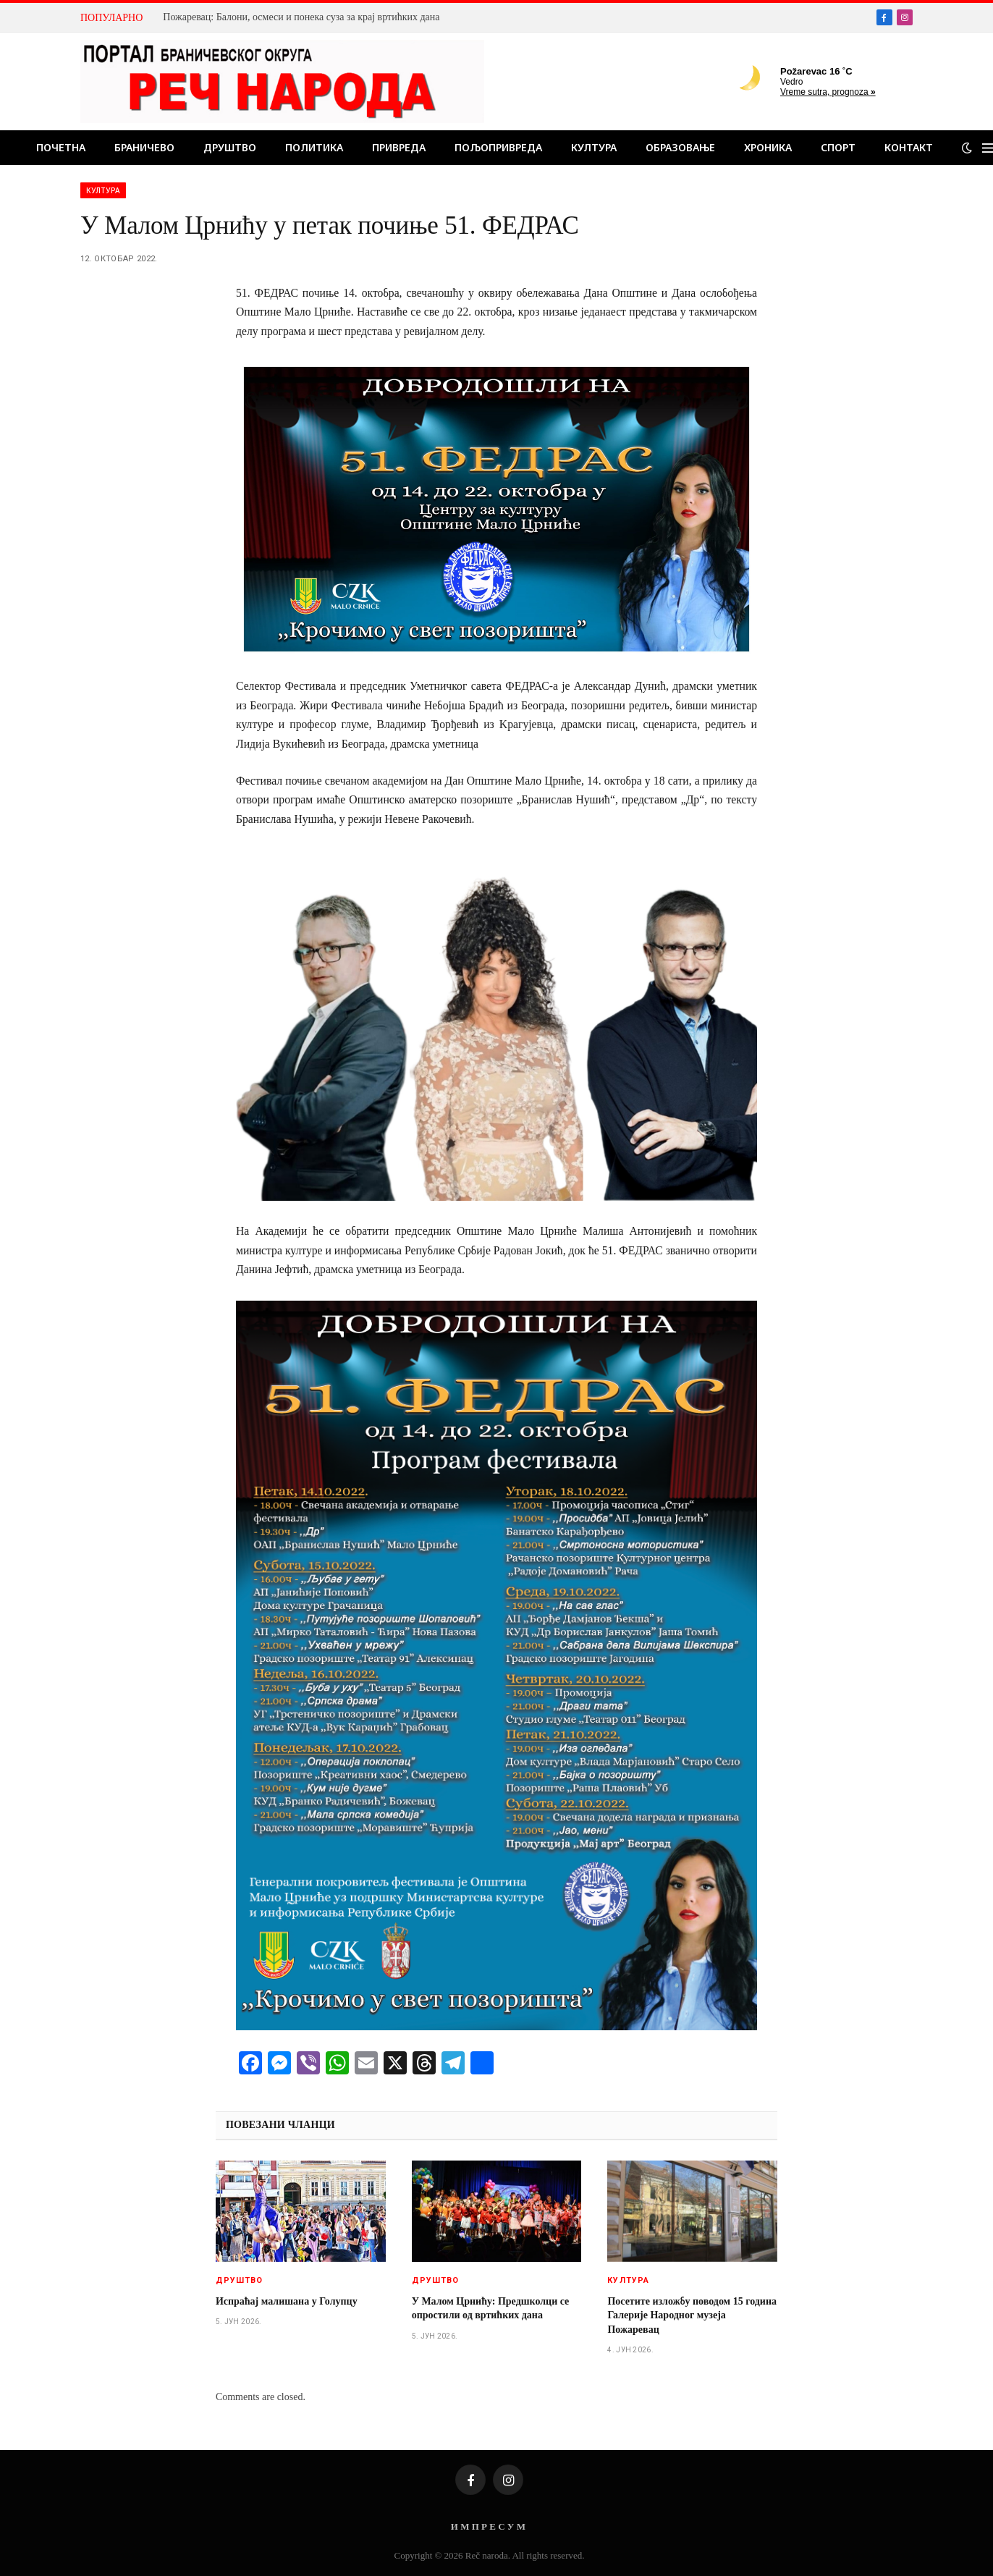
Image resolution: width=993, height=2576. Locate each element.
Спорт (838, 147)
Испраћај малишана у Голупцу (287, 2301)
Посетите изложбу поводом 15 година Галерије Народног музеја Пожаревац (692, 2315)
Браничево (144, 147)
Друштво (229, 147)
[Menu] (987, 148)
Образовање (680, 147)
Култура (594, 147)
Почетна (60, 147)
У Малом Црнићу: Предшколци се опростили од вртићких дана (491, 2308)
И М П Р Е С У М (488, 2526)
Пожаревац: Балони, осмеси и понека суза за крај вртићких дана (301, 17)
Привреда (399, 147)
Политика (314, 147)
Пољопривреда (498, 147)
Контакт (908, 147)
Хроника (768, 147)
